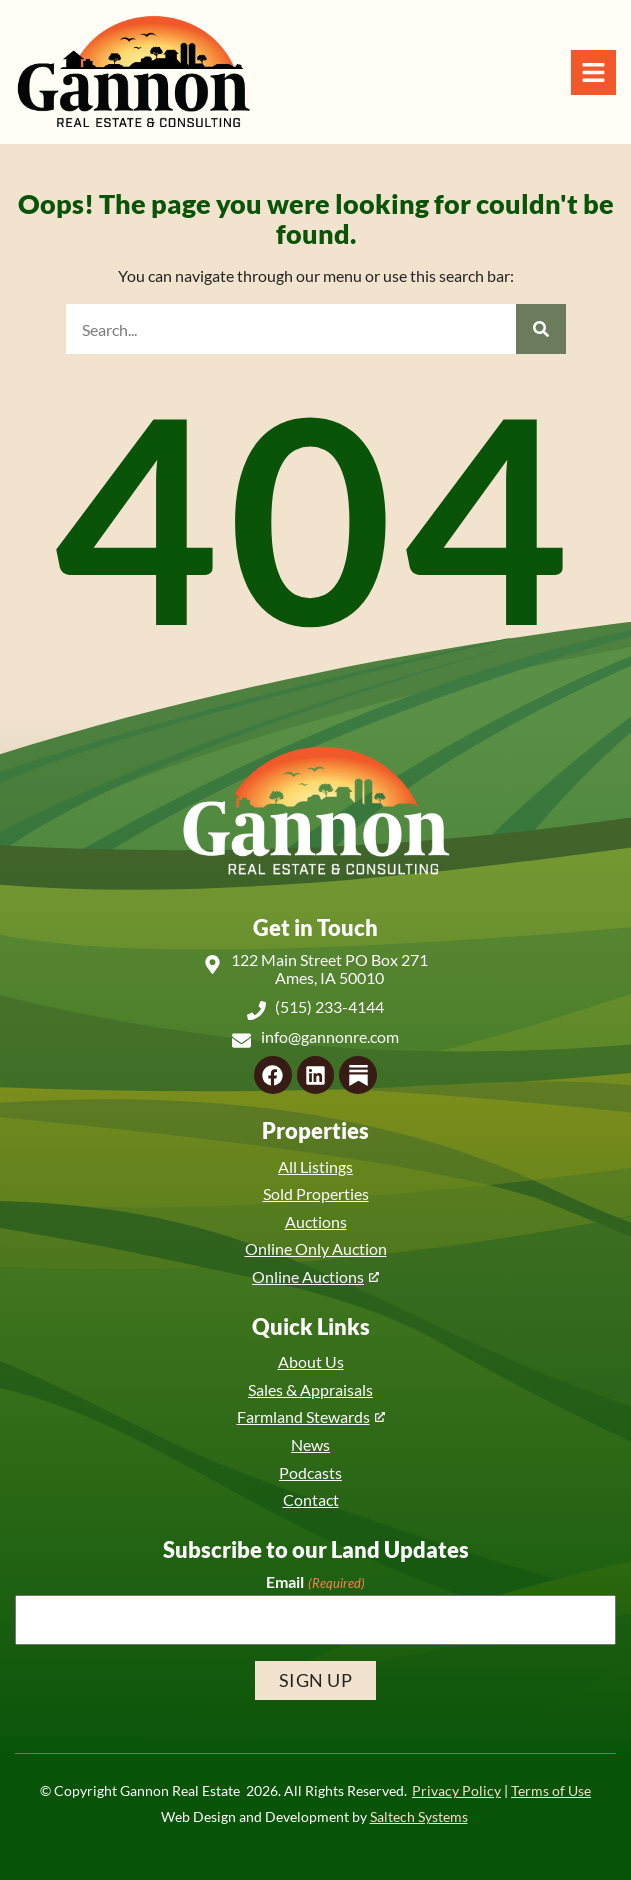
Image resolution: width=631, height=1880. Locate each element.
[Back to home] (133, 72)
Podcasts (310, 1472)
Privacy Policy (456, 1791)
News (310, 1444)
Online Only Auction (316, 1248)
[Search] (541, 329)
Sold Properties (316, 1193)
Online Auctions (308, 1276)
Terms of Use (551, 1791)
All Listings (315, 1166)
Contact (311, 1499)
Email (315, 1582)
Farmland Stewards (303, 1416)
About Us (311, 1361)
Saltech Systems (419, 1817)
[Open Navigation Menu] (593, 72)
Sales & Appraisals (310, 1389)
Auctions (316, 1221)
